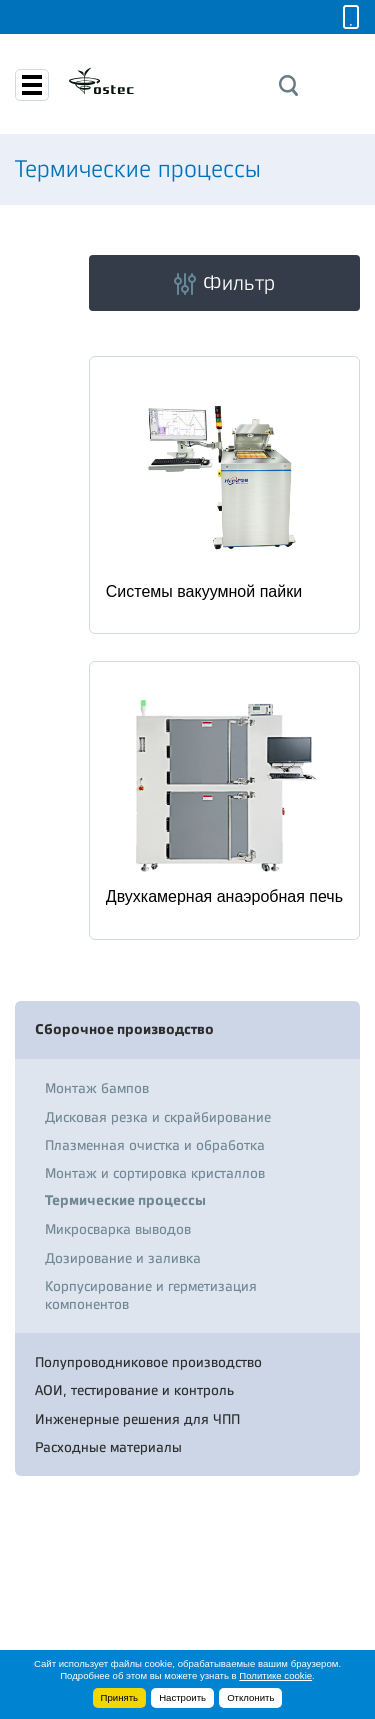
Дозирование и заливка (123, 1258)
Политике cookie (275, 1675)
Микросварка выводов (118, 1229)
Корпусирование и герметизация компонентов (151, 1295)
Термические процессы (125, 1200)
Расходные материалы (108, 1447)
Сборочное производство (124, 1029)
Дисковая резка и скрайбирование (158, 1117)
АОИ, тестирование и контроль (134, 1390)
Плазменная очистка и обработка (155, 1145)
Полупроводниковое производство (148, 1362)
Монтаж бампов (97, 1088)
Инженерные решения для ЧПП (137, 1419)
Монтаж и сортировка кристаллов (155, 1173)
